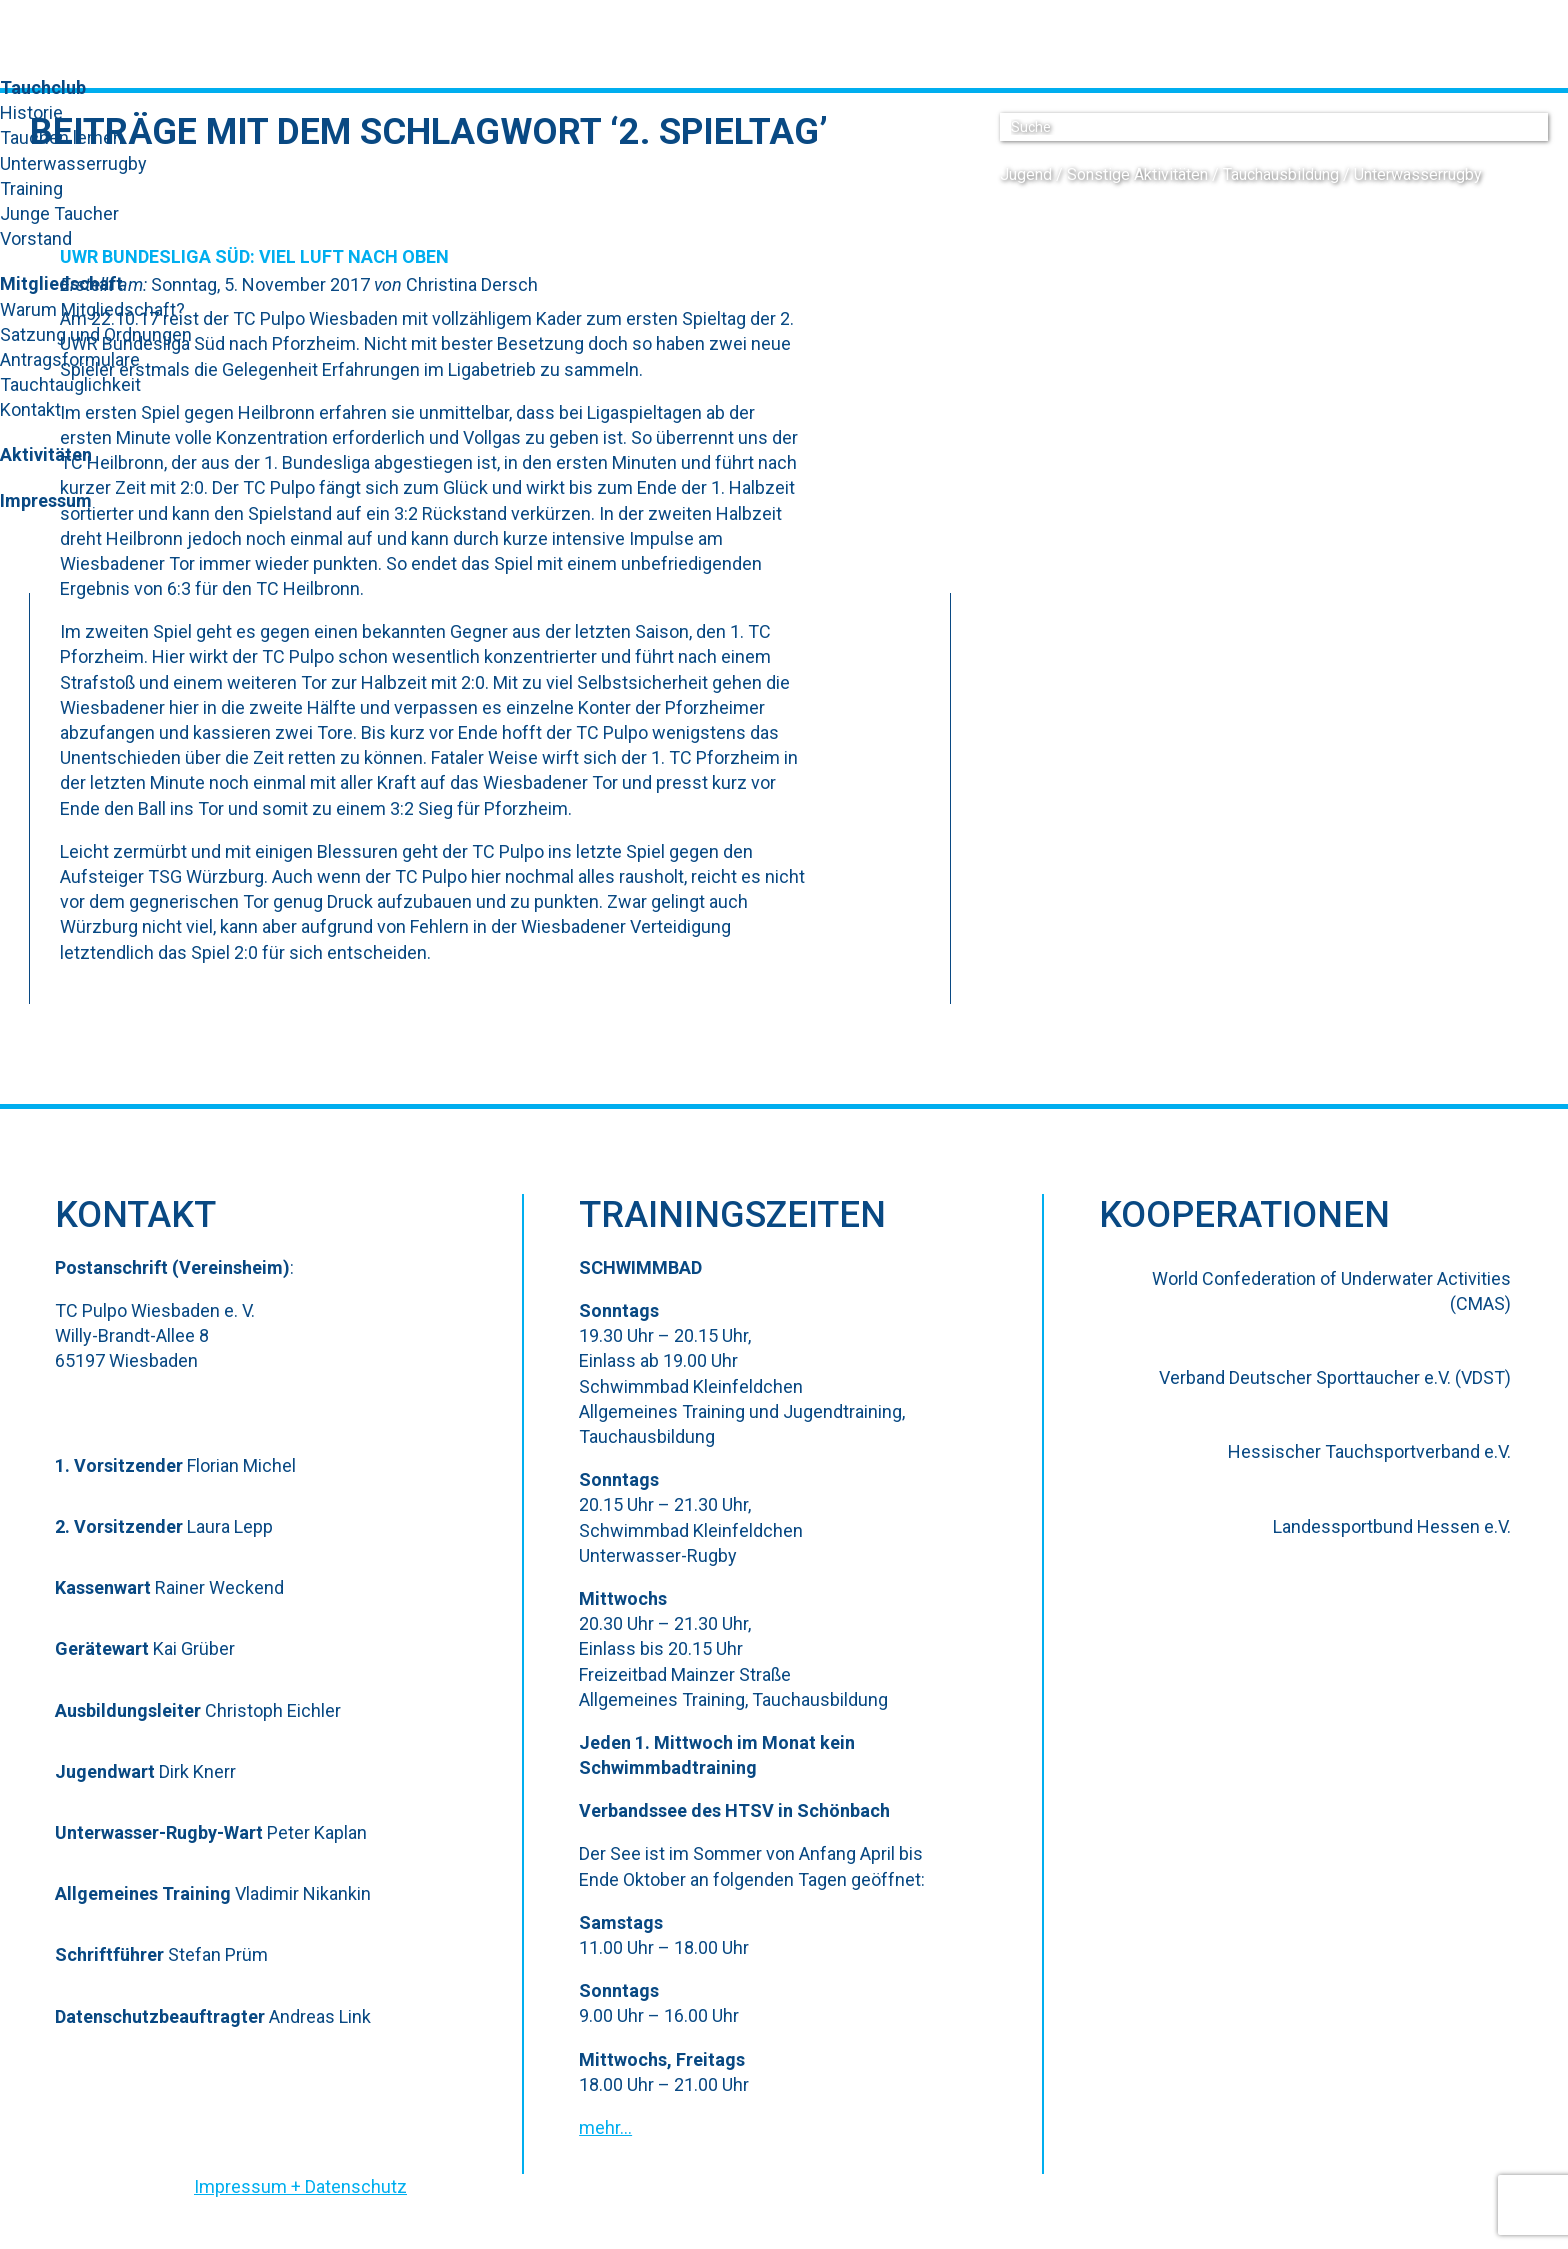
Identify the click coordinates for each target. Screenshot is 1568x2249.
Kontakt (30, 409)
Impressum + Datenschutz (300, 2186)
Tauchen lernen (61, 137)
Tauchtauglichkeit (70, 384)
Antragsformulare (70, 359)
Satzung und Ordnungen (96, 334)
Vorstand (36, 238)
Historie (31, 112)
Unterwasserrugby (73, 163)
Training (31, 188)
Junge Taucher (59, 213)
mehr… (605, 2127)
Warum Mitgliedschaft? (92, 309)
